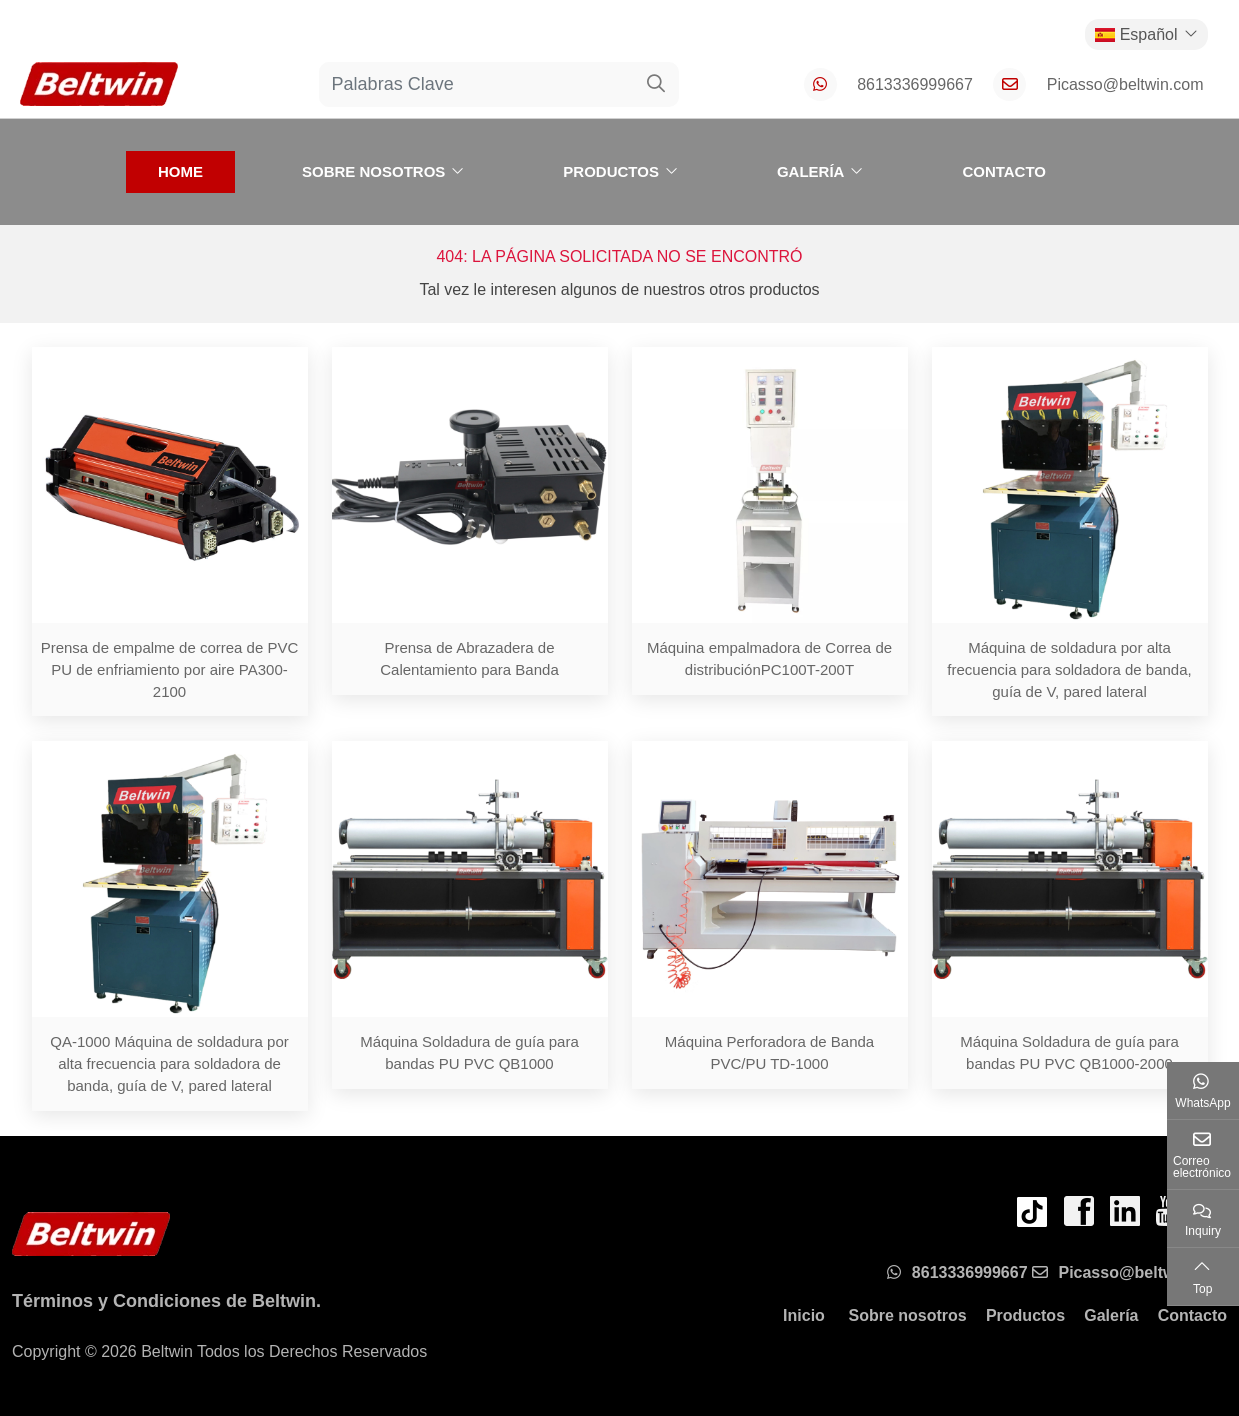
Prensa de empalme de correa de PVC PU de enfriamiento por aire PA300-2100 (170, 669)
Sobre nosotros (373, 171)
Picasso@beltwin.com (1125, 84)
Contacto (1004, 171)
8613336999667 (915, 84)
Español (1136, 34)
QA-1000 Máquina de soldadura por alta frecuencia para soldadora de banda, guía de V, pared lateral (169, 1063)
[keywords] (477, 84)
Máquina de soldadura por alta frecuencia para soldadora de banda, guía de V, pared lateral (1069, 669)
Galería (811, 171)
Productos (611, 171)
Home (180, 171)
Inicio (804, 1315)
